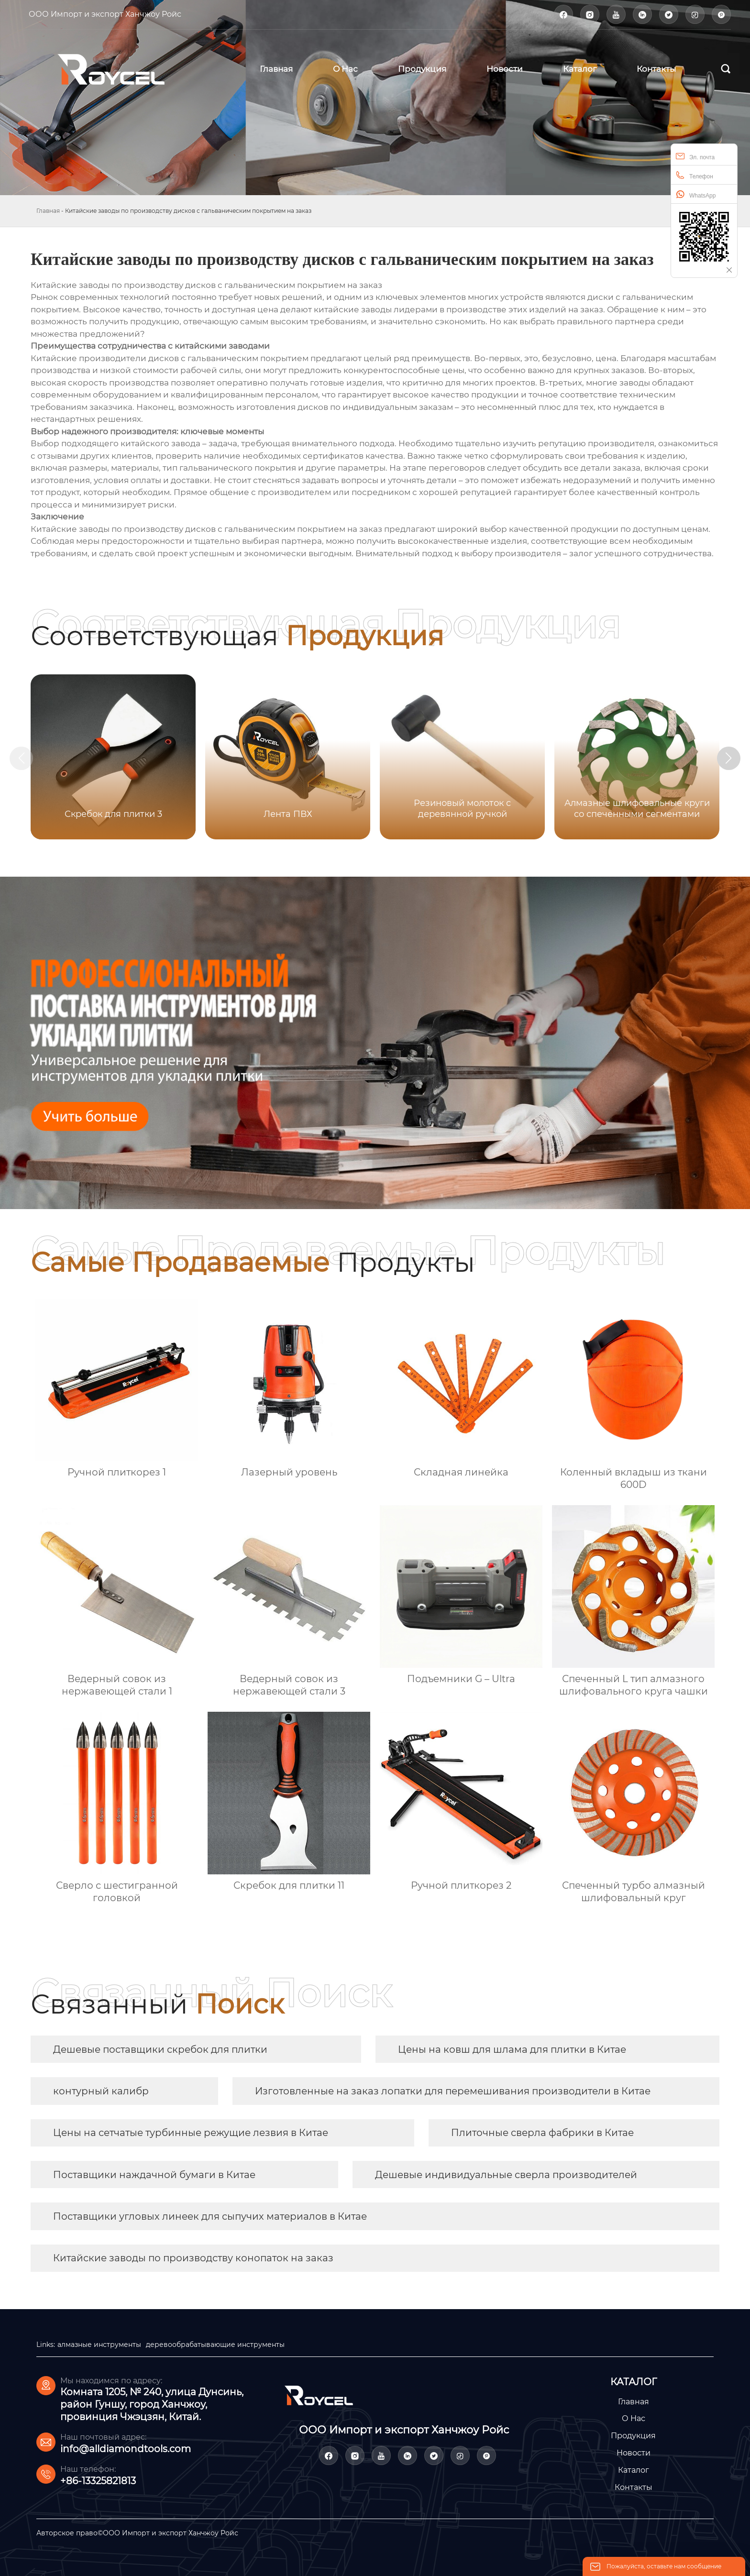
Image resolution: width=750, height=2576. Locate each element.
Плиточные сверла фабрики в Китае (542, 2132)
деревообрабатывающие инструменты (215, 2344)
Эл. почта (695, 156)
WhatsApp (696, 194)
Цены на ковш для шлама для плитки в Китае (512, 2049)
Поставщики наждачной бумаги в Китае (154, 2174)
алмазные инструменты (99, 2344)
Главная (48, 210)
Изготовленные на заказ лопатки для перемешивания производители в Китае (453, 2091)
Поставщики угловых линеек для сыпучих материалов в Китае (210, 2216)
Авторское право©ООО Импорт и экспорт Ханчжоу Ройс (137, 2533)
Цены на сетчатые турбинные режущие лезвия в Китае (190, 2132)
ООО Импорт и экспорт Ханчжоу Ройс (105, 14)
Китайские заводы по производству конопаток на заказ (193, 2258)
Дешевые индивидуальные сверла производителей (506, 2174)
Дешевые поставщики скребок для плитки (160, 2049)
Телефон (694, 175)
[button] (730, 759)
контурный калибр (101, 2091)
